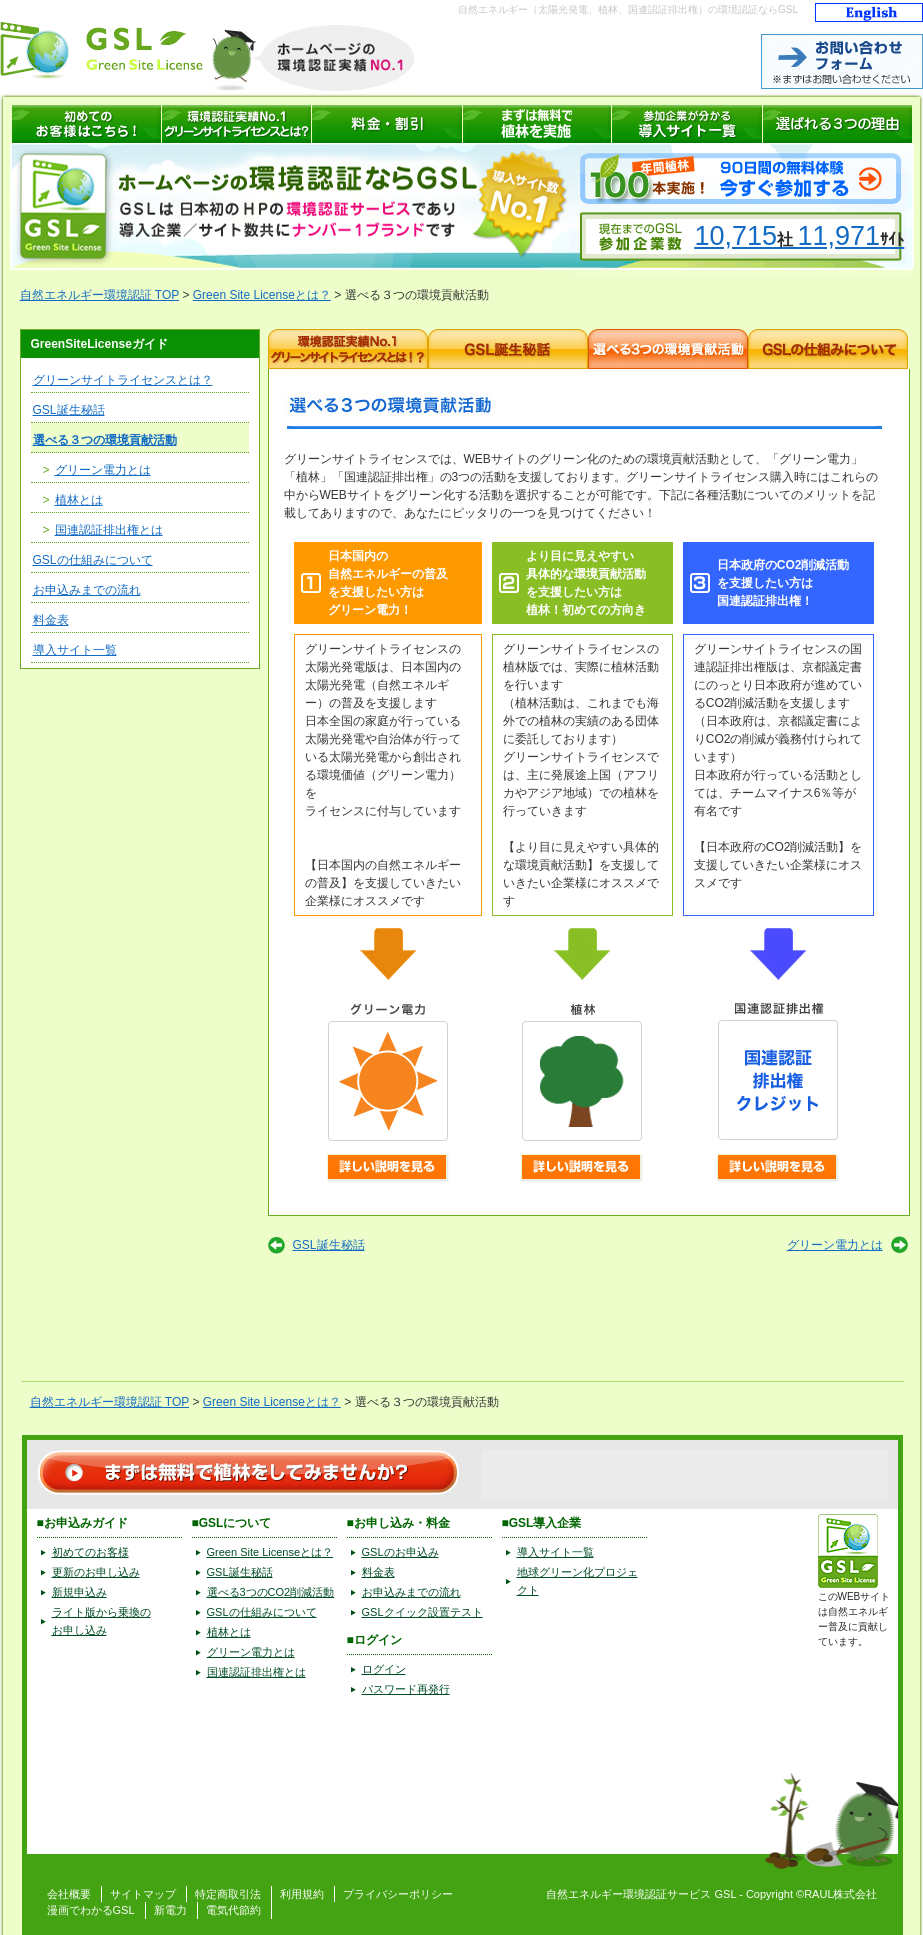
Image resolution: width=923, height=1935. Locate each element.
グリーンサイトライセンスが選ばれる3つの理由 (837, 124)
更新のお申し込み (96, 1572)
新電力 (170, 1910)
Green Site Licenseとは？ (262, 295)
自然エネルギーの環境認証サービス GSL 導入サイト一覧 (687, 124)
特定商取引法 (228, 1894)
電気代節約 (233, 1910)
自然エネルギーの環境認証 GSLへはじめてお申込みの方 (87, 124)
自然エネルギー (584, 1894)
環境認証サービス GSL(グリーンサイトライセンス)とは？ (237, 124)
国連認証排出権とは (109, 530)
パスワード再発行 (406, 1689)
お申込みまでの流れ (87, 590)
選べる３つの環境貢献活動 (105, 440)
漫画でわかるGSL (91, 1910)
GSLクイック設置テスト (422, 1612)
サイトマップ (143, 1894)
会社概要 (69, 1894)
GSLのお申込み (400, 1552)
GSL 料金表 (387, 124)
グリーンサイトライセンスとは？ (123, 380)
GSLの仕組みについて (93, 560)
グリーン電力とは (103, 470)
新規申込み (79, 1592)
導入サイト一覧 (75, 650)
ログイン (384, 1669)
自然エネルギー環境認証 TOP (100, 295)
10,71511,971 (800, 236)
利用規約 (302, 1894)
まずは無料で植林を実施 (537, 124)
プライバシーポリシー (398, 1894)
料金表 (51, 620)
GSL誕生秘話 (69, 410)
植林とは (79, 500)
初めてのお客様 (90, 1552)
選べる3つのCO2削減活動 (271, 1592)
